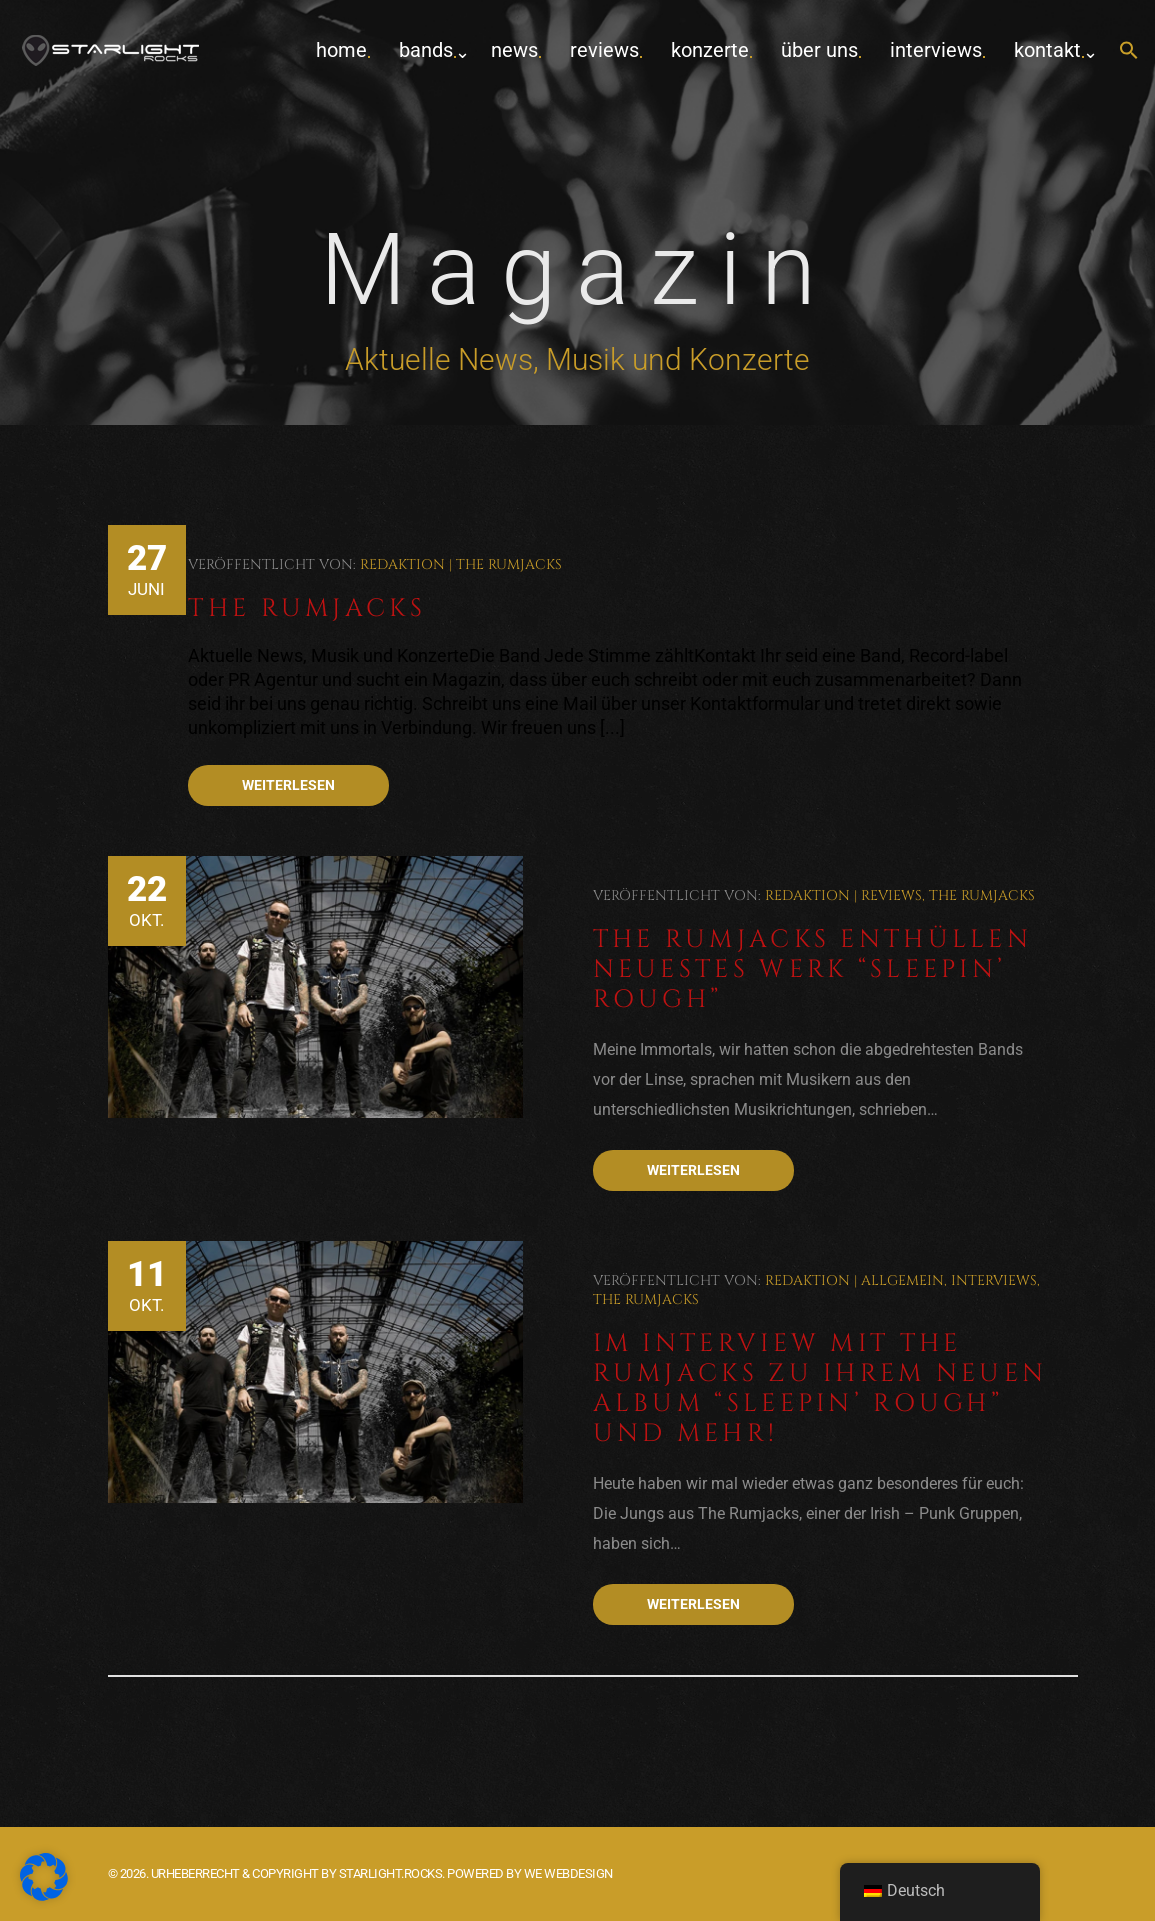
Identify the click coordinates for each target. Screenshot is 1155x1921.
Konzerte (710, 50)
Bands (426, 50)
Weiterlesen (288, 785)
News (514, 50)
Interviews (936, 50)
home (341, 50)
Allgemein (902, 1280)
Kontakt (1047, 50)
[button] (1129, 51)
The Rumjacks (509, 564)
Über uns (819, 50)
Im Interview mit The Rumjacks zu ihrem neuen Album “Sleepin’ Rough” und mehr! (820, 1388)
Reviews (604, 50)
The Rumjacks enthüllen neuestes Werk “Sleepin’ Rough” (813, 969)
